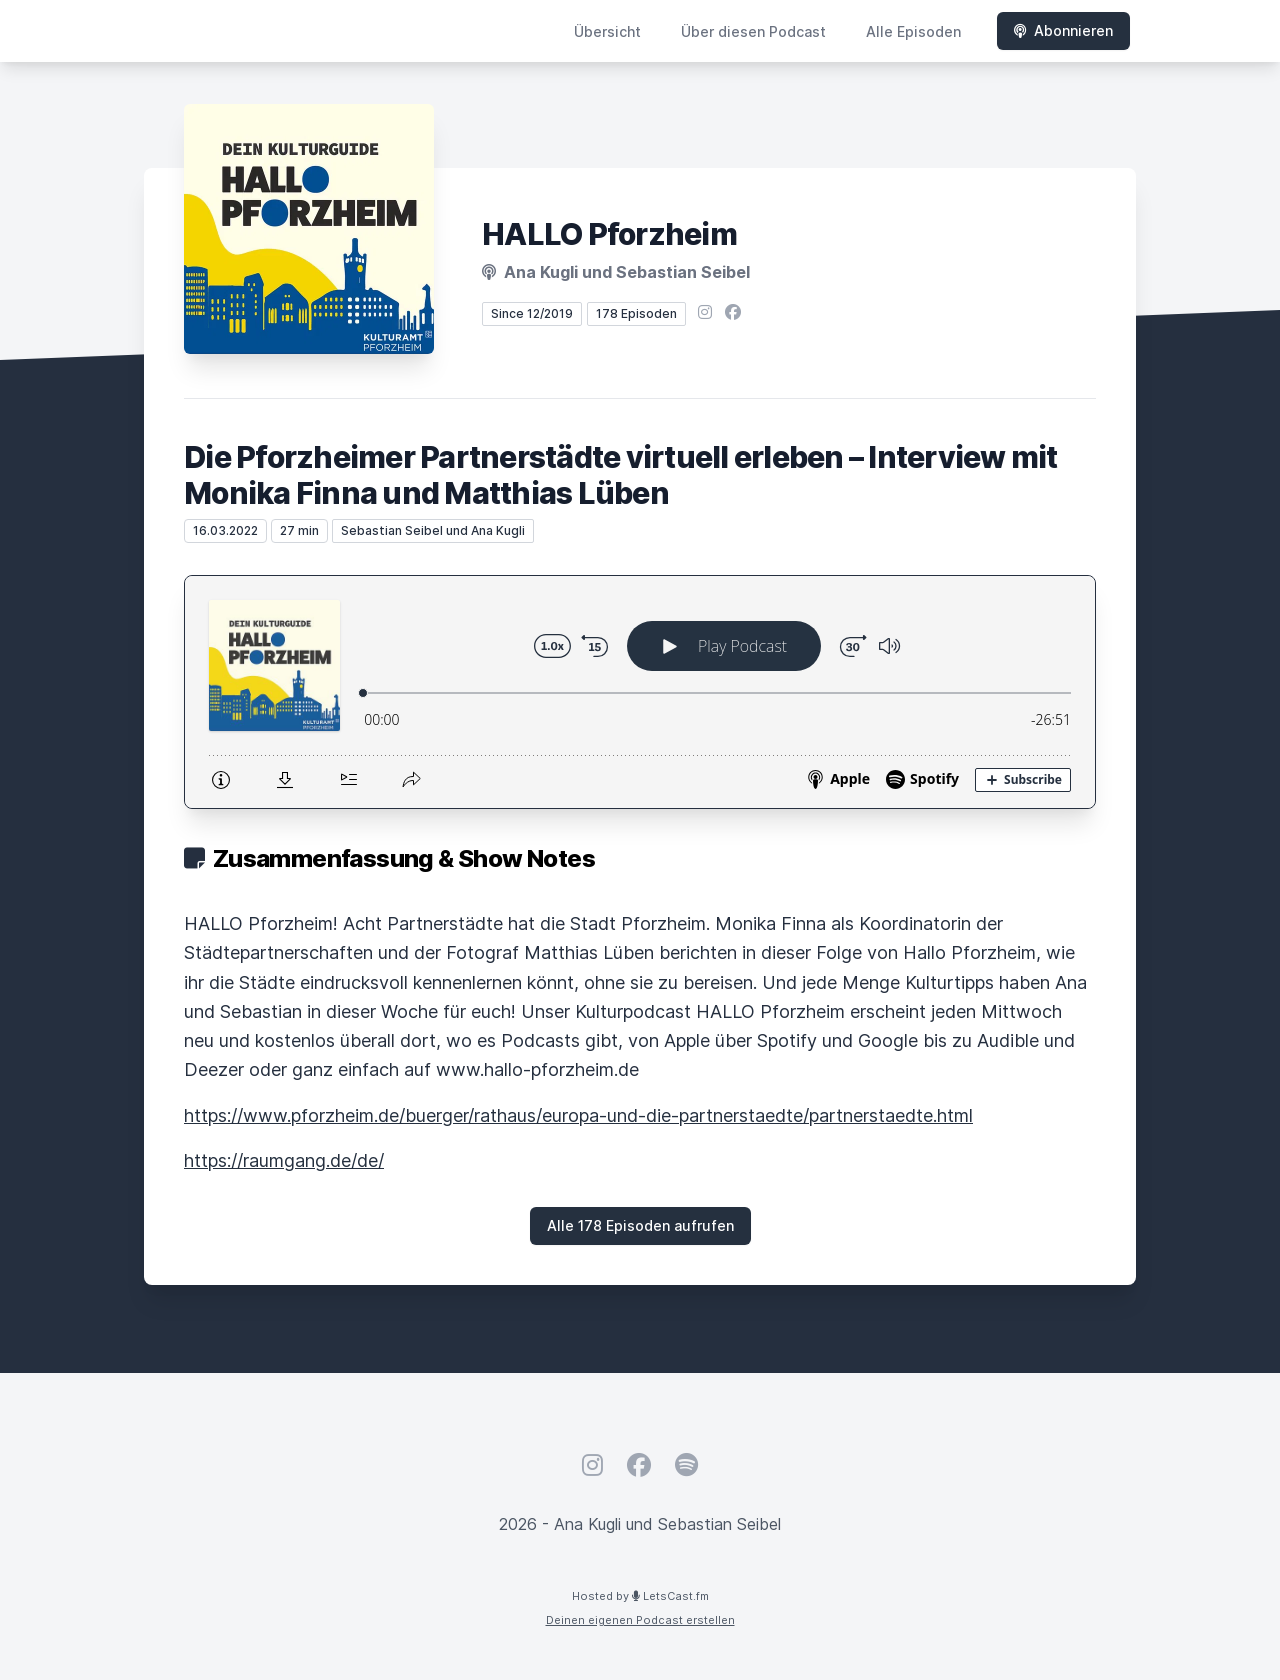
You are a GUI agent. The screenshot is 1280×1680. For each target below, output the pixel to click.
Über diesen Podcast (753, 31)
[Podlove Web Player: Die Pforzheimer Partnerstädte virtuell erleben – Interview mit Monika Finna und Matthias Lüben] (640, 692)
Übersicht (607, 31)
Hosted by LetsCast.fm (640, 1596)
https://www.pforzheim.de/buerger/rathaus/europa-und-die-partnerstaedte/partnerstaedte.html (578, 1115)
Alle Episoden (913, 31)
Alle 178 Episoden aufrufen (640, 1225)
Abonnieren (1063, 30)
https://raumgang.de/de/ (284, 1160)
